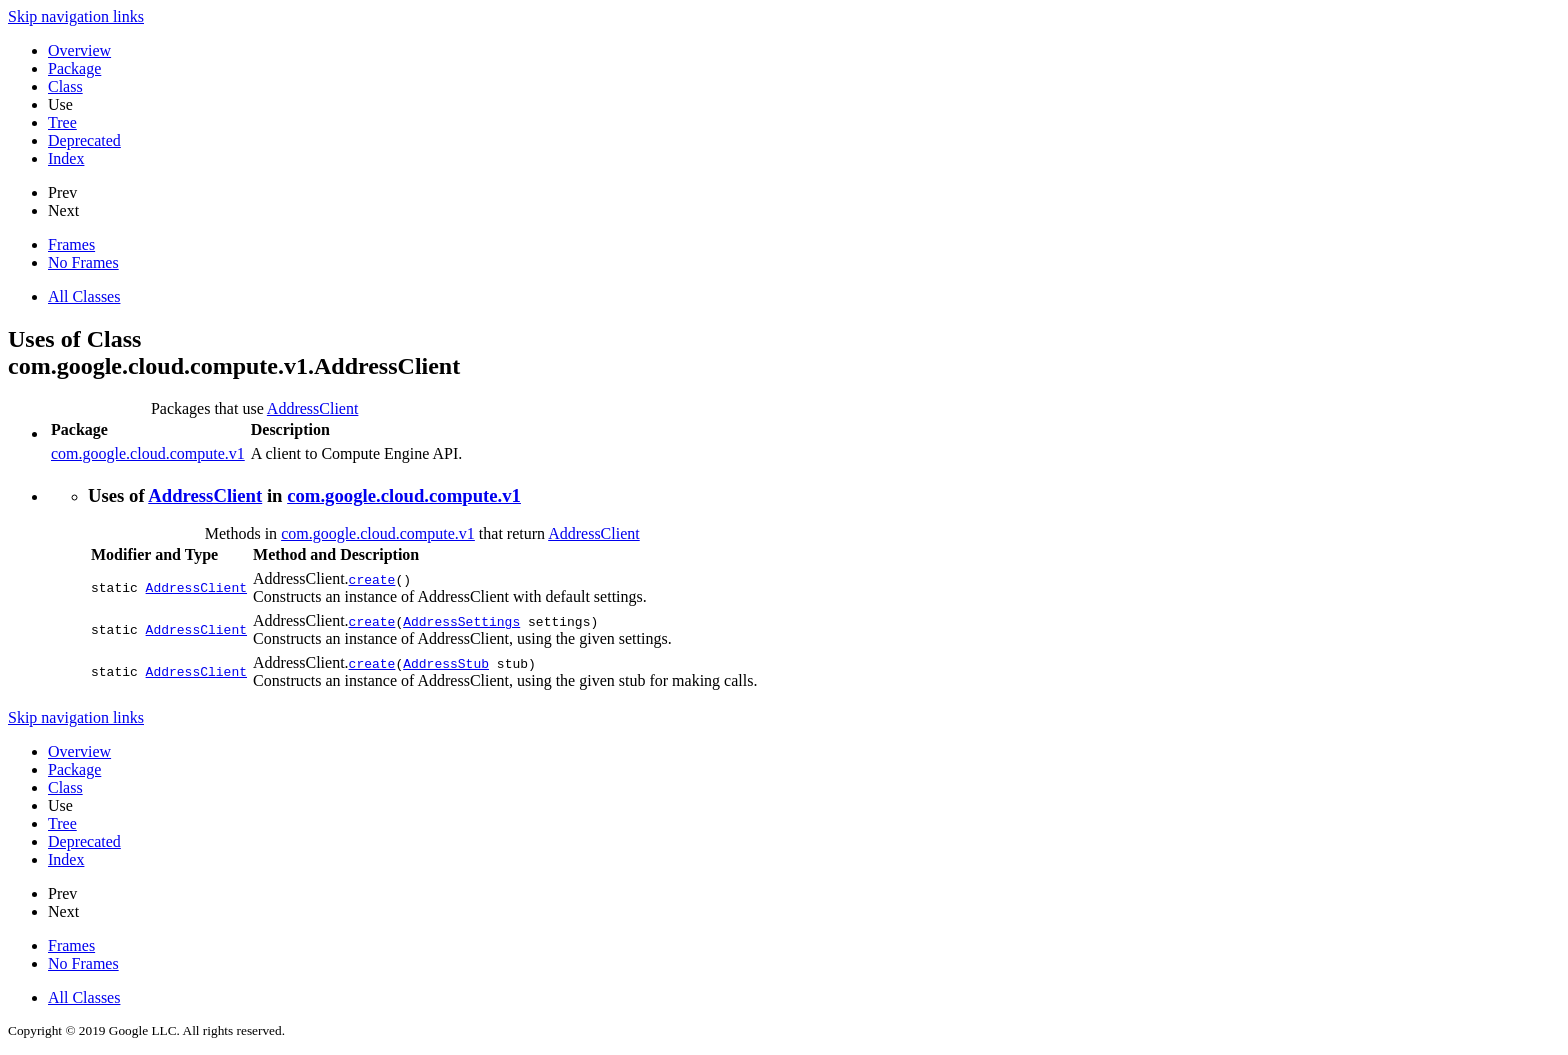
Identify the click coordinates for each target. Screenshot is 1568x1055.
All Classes (84, 296)
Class (65, 86)
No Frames (83, 262)
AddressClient (313, 408)
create (372, 579)
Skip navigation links (76, 16)
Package (74, 68)
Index (66, 158)
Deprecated (84, 140)
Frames (71, 244)
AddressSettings (461, 621)
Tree (62, 122)
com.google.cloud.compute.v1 (148, 453)
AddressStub (446, 663)
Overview (79, 50)
